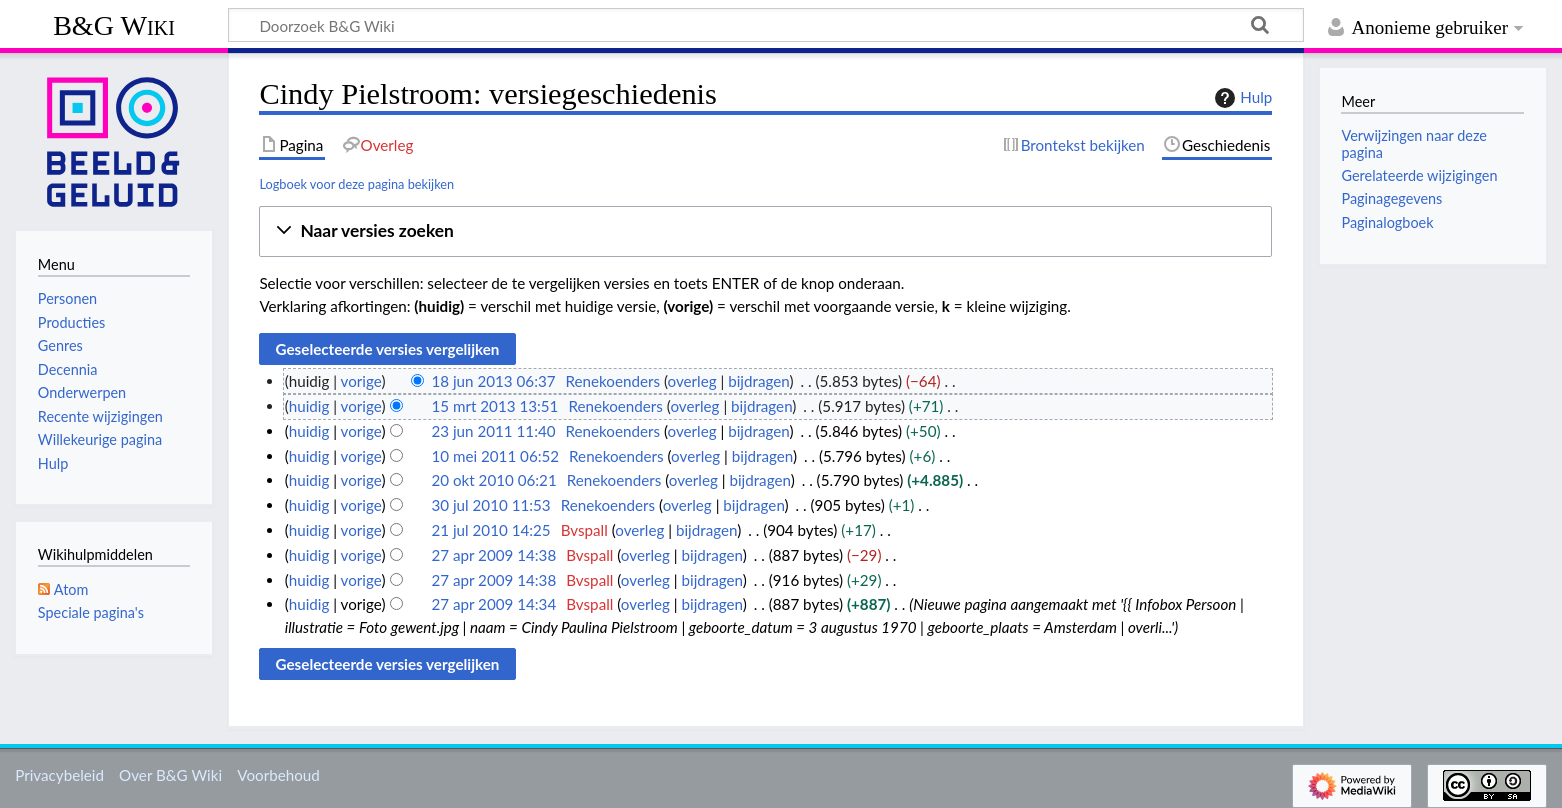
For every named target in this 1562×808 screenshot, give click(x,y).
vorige (361, 381)
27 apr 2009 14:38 (493, 555)
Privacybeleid (59, 775)
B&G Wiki (114, 25)
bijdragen (758, 381)
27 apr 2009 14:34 (493, 604)
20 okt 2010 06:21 (493, 480)
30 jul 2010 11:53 (490, 505)
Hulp (1241, 98)
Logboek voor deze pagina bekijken (356, 184)
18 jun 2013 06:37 (493, 381)
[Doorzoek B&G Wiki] (766, 25)
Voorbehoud (278, 775)
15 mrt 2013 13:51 (494, 406)
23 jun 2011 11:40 (493, 431)
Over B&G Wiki (170, 775)
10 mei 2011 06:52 (495, 456)
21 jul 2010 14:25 (490, 530)
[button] (765, 231)
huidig (309, 406)
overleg (692, 381)
